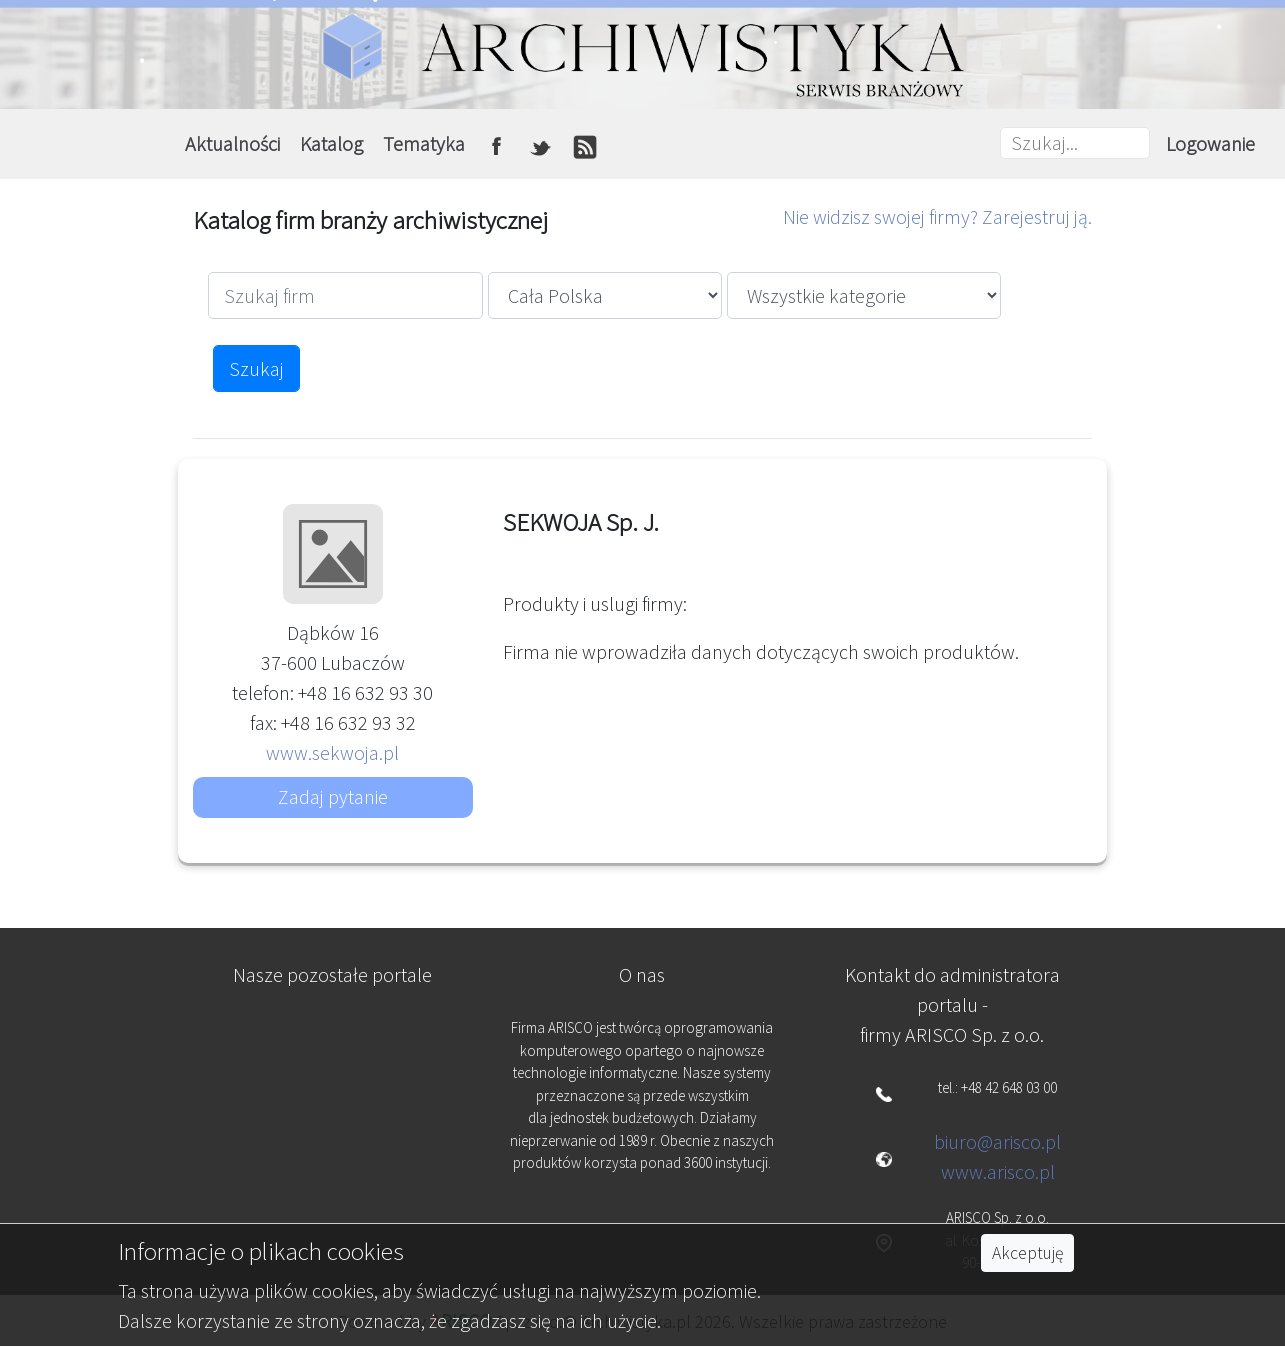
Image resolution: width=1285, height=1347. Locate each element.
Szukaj (256, 368)
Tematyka (424, 143)
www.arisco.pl (998, 1171)
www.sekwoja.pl (332, 752)
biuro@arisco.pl (997, 1141)
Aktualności (232, 143)
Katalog (331, 143)
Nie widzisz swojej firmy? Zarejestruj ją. (937, 216)
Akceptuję (1027, 1253)
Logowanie (1210, 143)
